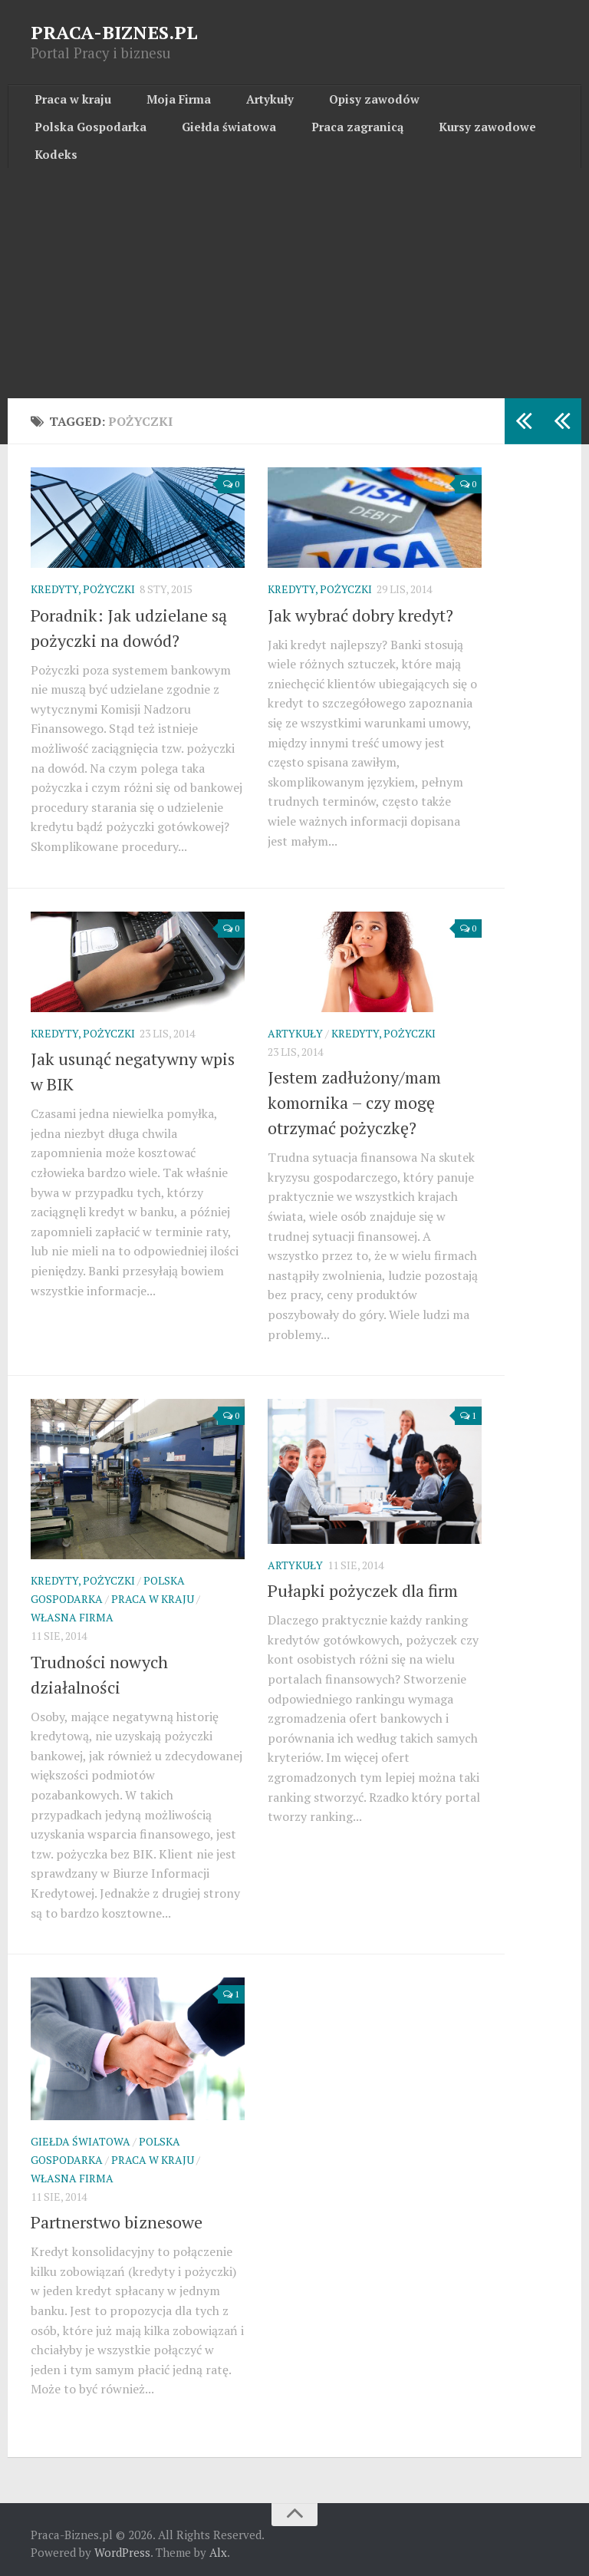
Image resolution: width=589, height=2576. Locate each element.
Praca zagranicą (184, 141)
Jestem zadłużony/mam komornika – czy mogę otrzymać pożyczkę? (354, 1095)
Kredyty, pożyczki (83, 582)
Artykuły (233, 103)
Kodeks (383, 141)
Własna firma (72, 1610)
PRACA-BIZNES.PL (114, 32)
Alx (218, 2544)
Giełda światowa (74, 141)
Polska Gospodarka (439, 103)
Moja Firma (157, 103)
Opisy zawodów (322, 103)
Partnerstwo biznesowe (116, 2215)
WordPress (122, 2544)
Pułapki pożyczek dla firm (363, 1583)
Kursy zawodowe (296, 141)
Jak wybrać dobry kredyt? (360, 607)
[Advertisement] (294, 275)
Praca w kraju (67, 103)
